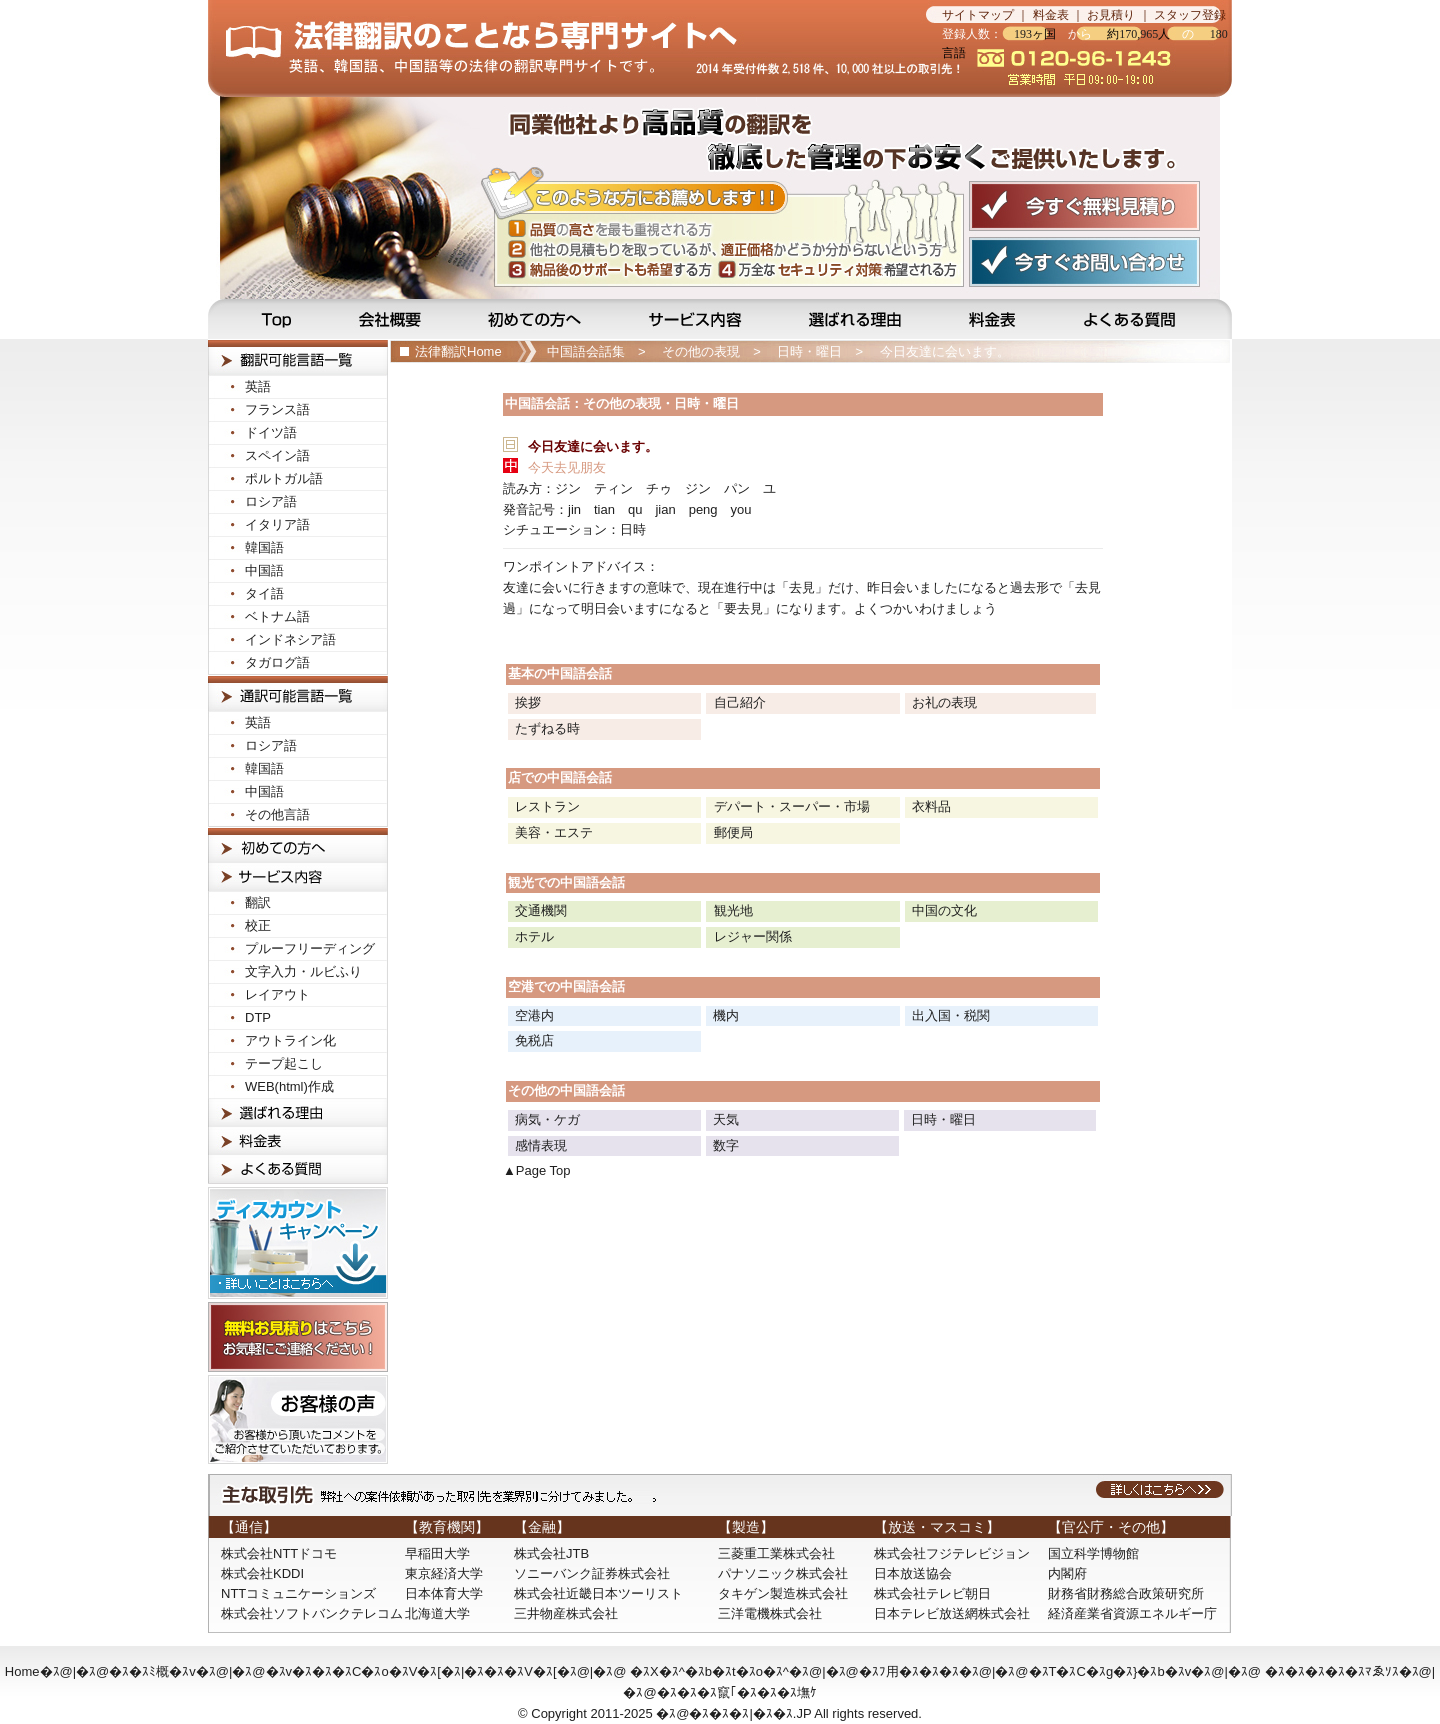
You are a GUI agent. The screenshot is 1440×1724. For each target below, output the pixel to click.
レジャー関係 (753, 936)
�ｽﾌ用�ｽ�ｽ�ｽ (909, 1671)
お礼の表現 (944, 702)
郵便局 (733, 832)
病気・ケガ (547, 1119)
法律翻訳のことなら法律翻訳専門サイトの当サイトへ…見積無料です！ (567, 48)
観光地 (733, 910)
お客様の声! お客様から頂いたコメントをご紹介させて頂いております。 (298, 1419)
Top (266, 319)
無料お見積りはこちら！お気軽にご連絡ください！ (298, 1337)
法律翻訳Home (458, 351)
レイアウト (277, 994)
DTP (258, 1017)
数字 (726, 1145)
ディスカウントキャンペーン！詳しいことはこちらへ (298, 1243)
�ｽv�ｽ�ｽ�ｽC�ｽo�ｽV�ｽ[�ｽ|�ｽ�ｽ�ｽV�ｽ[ (411, 1671)
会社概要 (392, 319)
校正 (258, 925)
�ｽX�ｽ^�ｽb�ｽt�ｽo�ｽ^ (709, 1671)
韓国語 (264, 547)
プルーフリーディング (310, 948)
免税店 (534, 1040)
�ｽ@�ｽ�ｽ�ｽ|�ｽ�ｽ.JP (733, 1713)
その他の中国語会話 (566, 1090)
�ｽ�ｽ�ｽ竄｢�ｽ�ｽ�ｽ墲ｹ (737, 1692)
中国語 (264, 570)
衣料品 (931, 806)
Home (22, 1671)
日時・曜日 (809, 351)
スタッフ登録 (1190, 15)
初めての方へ (538, 319)
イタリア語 (277, 524)
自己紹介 (740, 702)
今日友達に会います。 (945, 351)
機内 (726, 1015)
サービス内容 (697, 319)
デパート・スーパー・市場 (792, 806)
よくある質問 (1143, 319)
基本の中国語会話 (560, 673)
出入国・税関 (951, 1015)
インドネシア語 (290, 639)
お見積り (1111, 15)
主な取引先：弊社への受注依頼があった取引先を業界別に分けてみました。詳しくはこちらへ (720, 1495)
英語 (258, 386)
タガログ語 (277, 662)
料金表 (1051, 15)
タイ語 (264, 593)
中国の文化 (944, 910)
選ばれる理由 (857, 319)
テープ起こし (284, 1063)
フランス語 (277, 409)
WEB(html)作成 (289, 1086)
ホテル (534, 936)
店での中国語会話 (560, 777)
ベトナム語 (277, 616)
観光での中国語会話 (566, 882)
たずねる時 (547, 728)
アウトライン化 (290, 1040)
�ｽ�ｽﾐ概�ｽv (152, 1671)
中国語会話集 (586, 351)
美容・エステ (554, 832)
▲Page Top (537, 1170)
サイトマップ (978, 15)
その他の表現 (701, 351)
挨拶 (528, 702)
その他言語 (277, 814)
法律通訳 (298, 693)
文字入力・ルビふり (303, 971)
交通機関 (541, 910)
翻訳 (258, 902)
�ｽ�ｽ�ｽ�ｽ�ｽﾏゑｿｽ (1332, 1671)
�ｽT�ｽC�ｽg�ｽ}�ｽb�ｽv (1110, 1671)
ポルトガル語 (284, 478)
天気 (726, 1119)
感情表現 (541, 1145)
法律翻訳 (298, 357)
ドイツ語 (271, 432)
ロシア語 (271, 501)
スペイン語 (277, 455)
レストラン (547, 806)
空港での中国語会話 (566, 986)
